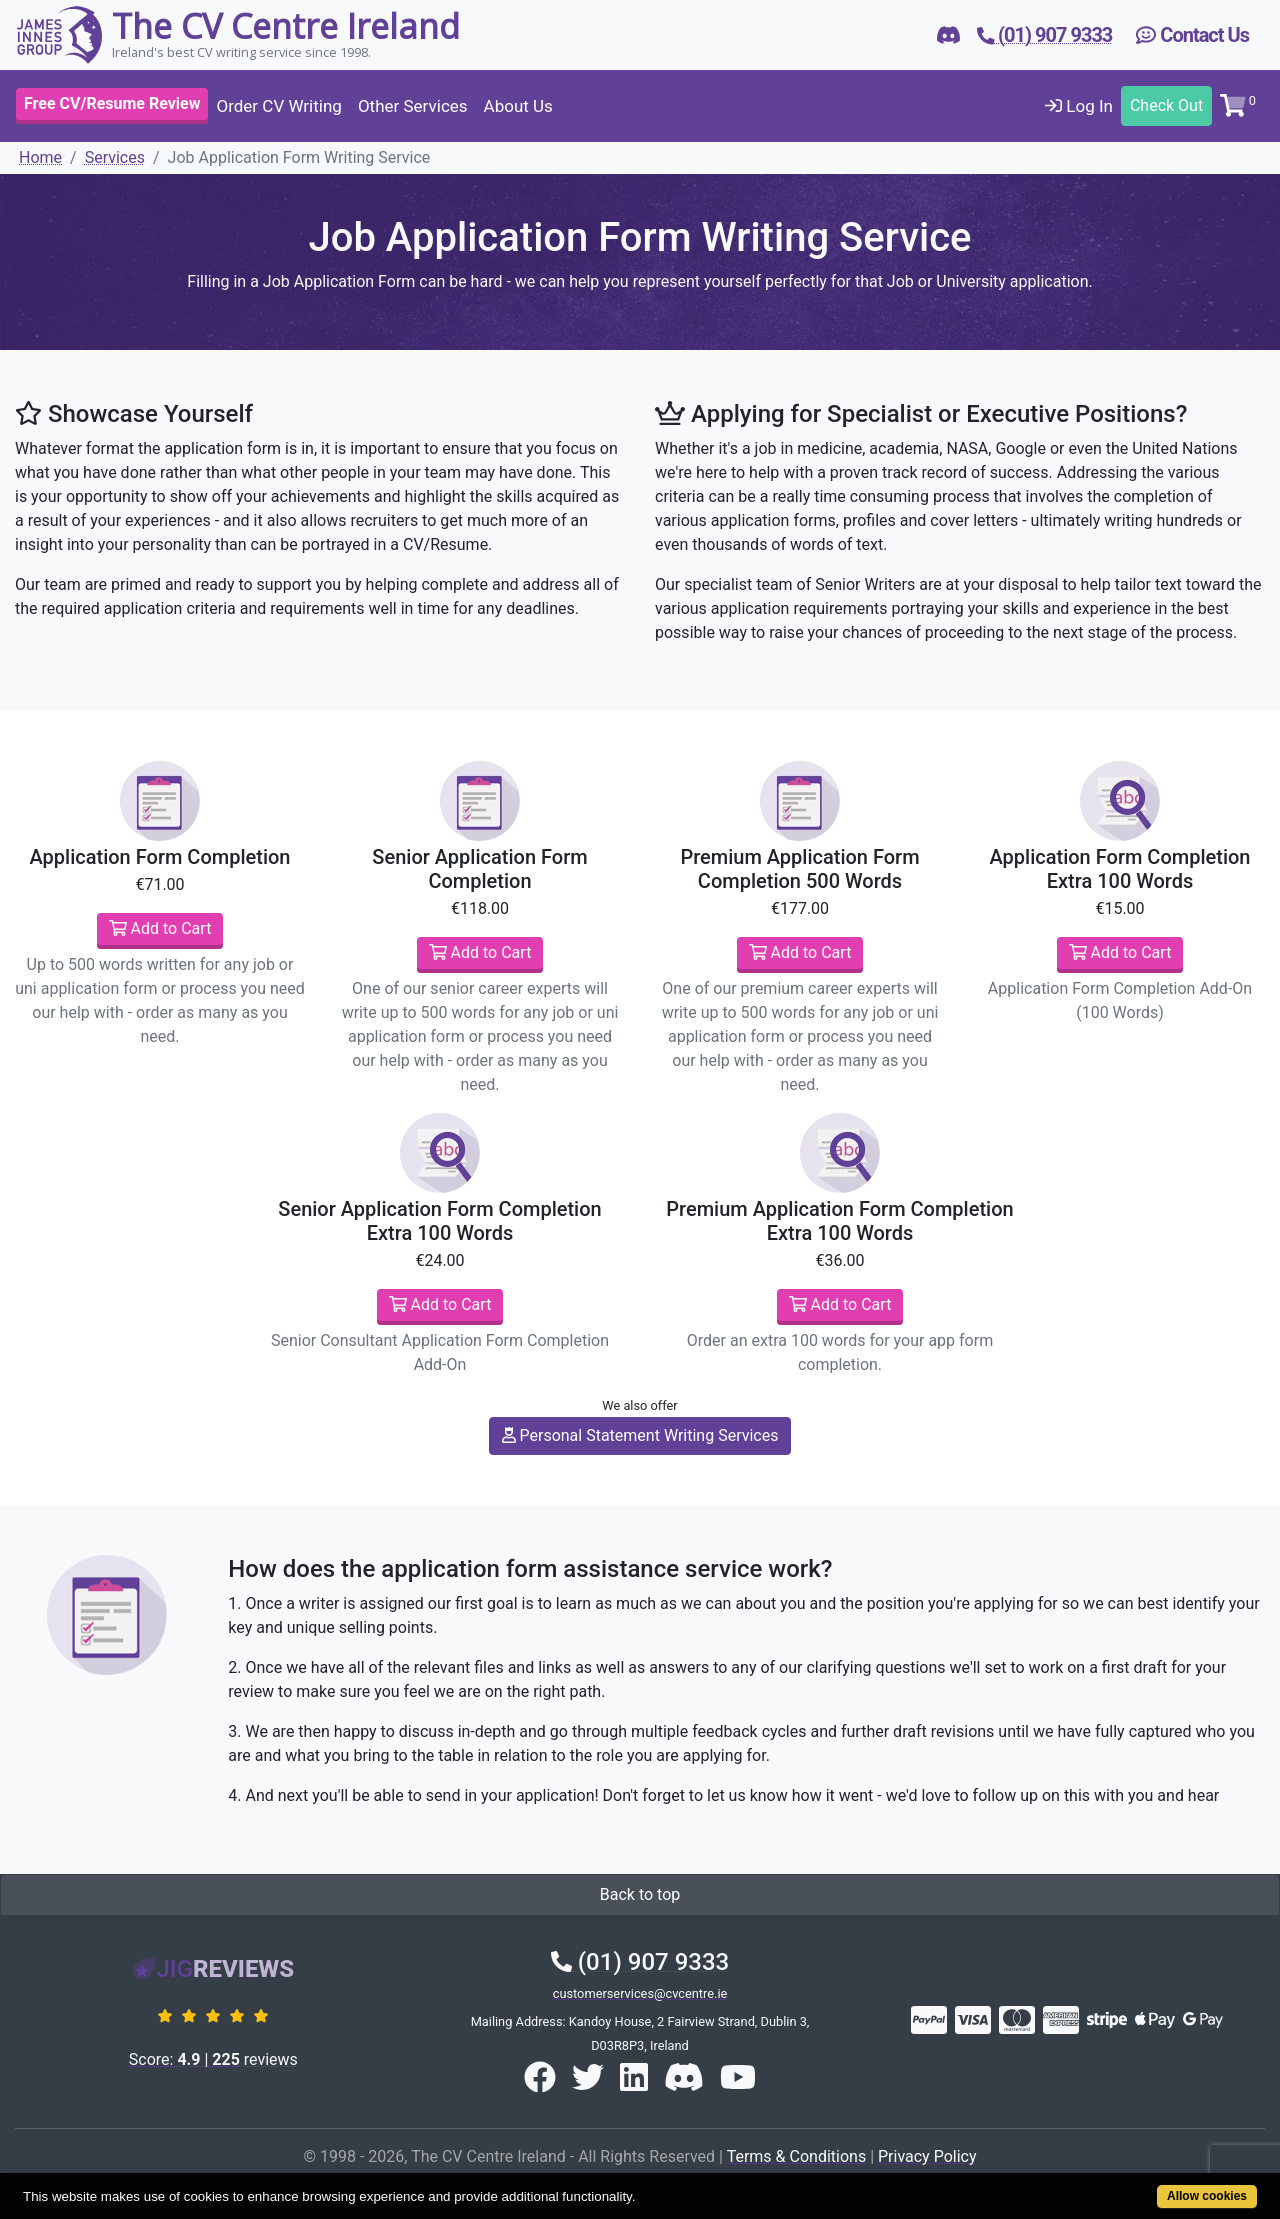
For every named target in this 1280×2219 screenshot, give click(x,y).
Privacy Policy (927, 2156)
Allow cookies (1207, 2196)
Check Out (1166, 105)
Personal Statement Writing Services (640, 1435)
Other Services (413, 106)
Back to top (640, 1894)
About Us (518, 106)
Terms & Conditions (797, 2156)
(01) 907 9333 (640, 1962)
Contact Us (1192, 35)
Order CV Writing (278, 106)
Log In (1079, 106)
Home (40, 157)
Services (115, 157)
